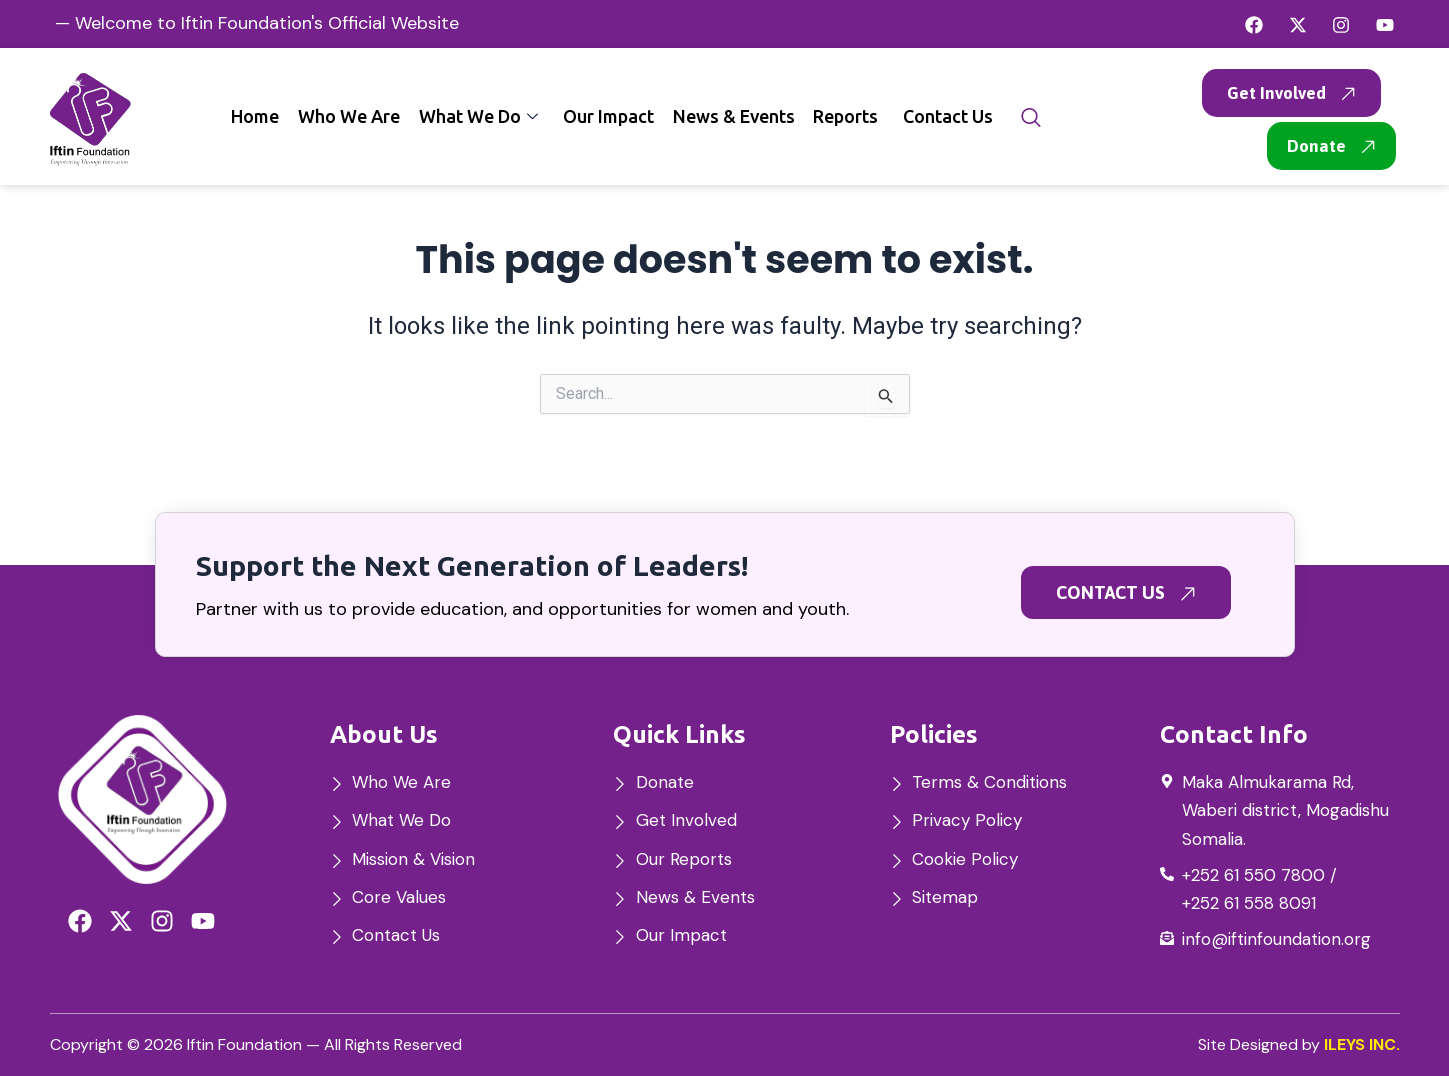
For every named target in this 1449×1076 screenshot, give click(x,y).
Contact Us (949, 116)
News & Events (736, 116)
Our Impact (611, 116)
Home (261, 116)
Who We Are (354, 116)
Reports (847, 116)
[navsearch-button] (1031, 118)
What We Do (482, 116)
